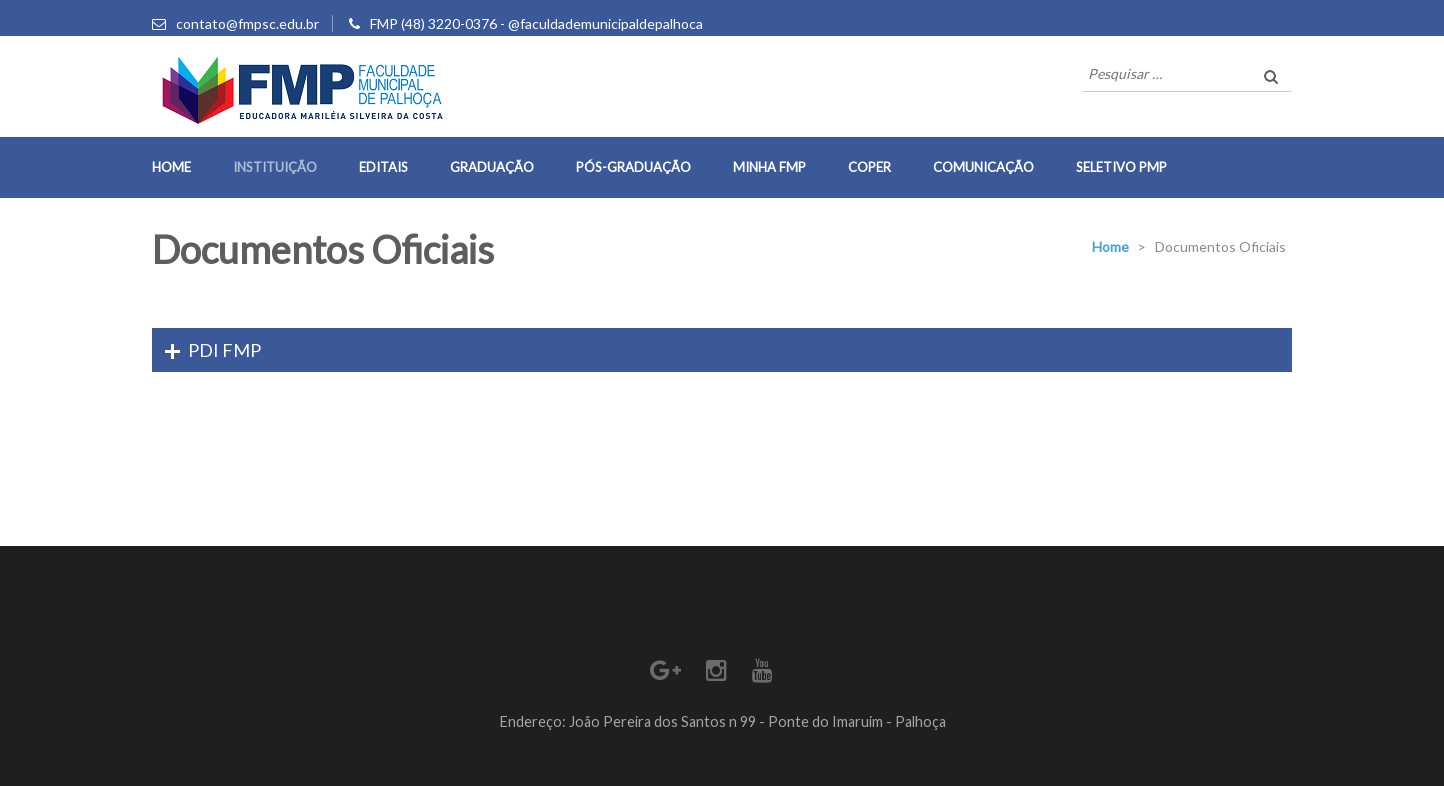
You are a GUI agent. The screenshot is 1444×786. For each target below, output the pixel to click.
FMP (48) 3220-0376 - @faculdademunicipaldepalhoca (536, 23)
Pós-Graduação (633, 167)
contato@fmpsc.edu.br (247, 23)
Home (171, 167)
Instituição (275, 167)
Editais (383, 167)
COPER (869, 167)
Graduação (492, 167)
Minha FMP (769, 167)
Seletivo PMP (1121, 167)
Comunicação (983, 167)
